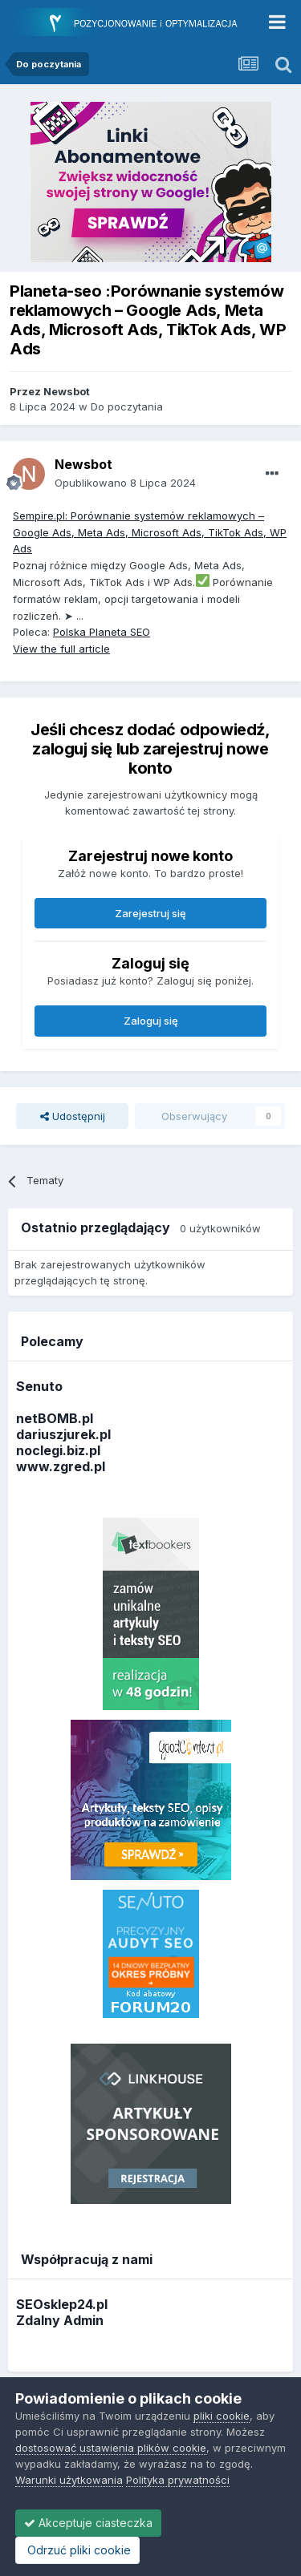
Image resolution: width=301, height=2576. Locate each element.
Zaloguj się (151, 1020)
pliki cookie (221, 2415)
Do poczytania (127, 406)
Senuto (39, 1386)
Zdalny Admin (60, 2320)
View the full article (61, 648)
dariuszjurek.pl (63, 1434)
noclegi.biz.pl (58, 1450)
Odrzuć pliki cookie (77, 2550)
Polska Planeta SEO (101, 631)
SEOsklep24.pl (62, 2304)
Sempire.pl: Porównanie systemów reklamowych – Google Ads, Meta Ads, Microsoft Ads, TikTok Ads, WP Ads (150, 532)
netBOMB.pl (54, 1418)
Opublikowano (125, 482)
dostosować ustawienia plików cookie (110, 2447)
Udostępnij (72, 1116)
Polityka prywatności (178, 2479)
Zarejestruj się (150, 913)
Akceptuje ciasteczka (88, 2522)
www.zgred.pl (60, 1466)
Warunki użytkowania (69, 2479)
